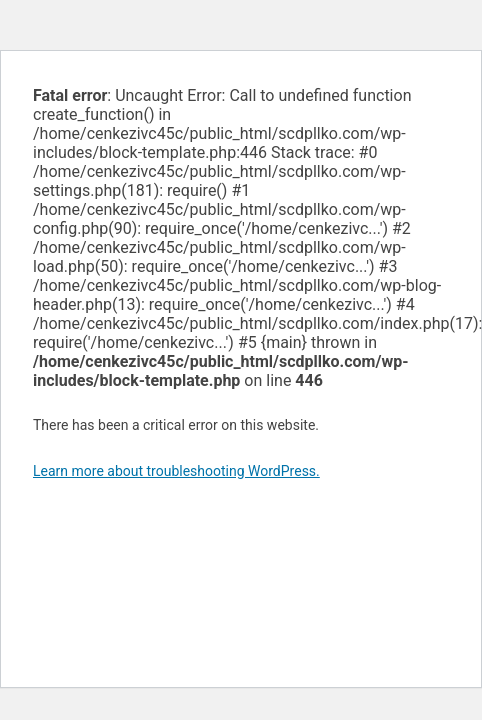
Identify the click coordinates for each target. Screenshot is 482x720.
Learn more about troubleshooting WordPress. (176, 471)
